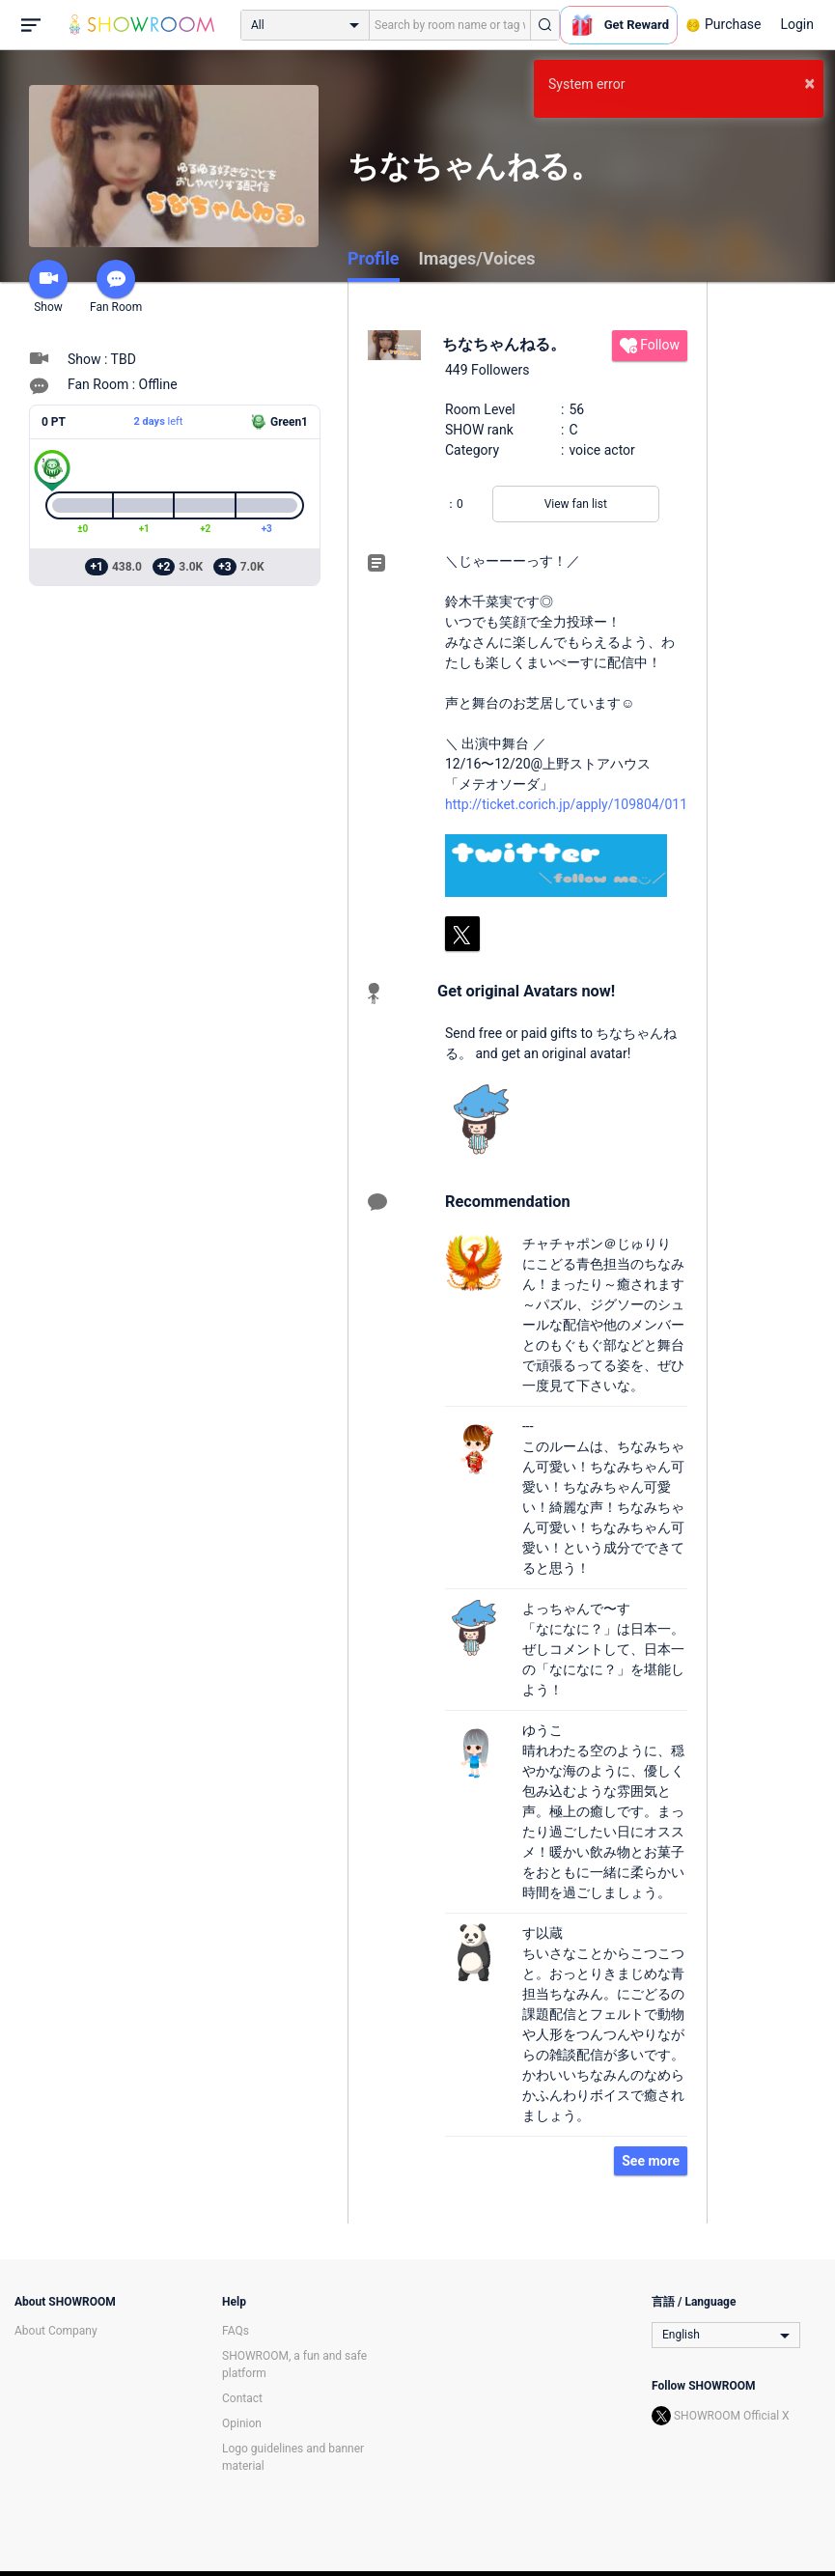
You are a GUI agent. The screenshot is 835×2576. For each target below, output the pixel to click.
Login (797, 24)
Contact (242, 2398)
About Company (55, 2331)
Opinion (242, 2423)
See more (651, 2161)
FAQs (235, 2331)
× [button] (809, 83)
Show (48, 287)
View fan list (575, 504)
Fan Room (116, 287)
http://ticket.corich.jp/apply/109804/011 (566, 804)
